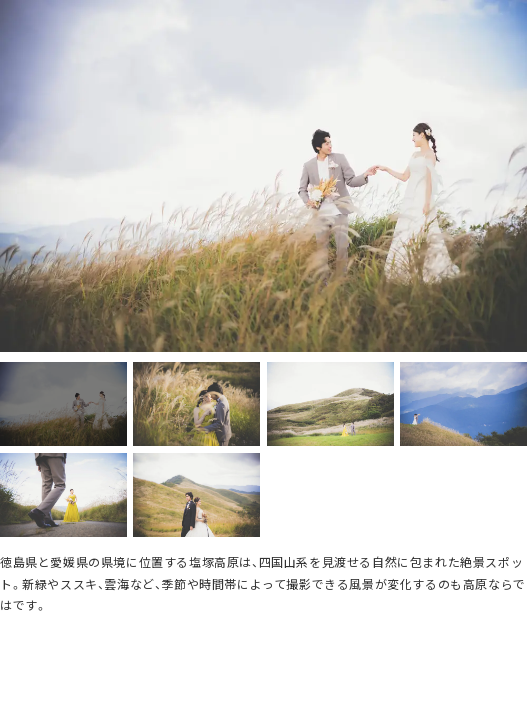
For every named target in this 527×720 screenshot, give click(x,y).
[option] (263, 176)
